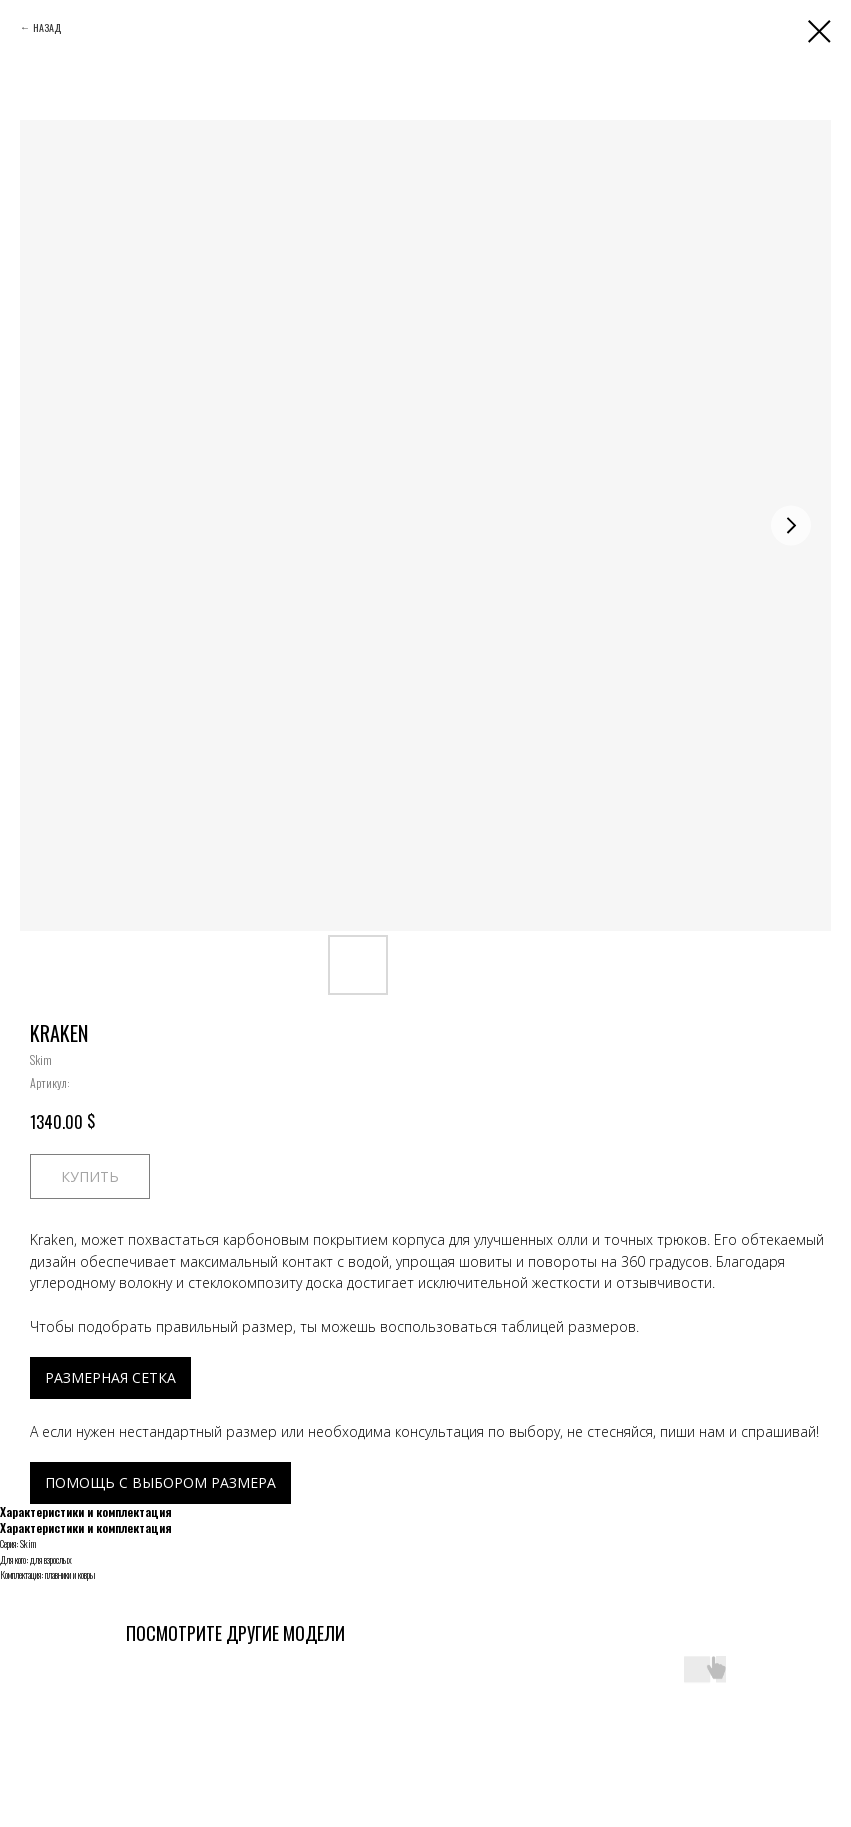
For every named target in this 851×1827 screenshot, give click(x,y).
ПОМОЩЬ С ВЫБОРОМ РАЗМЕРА (160, 1482)
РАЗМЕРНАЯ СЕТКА (110, 1377)
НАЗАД (47, 27)
